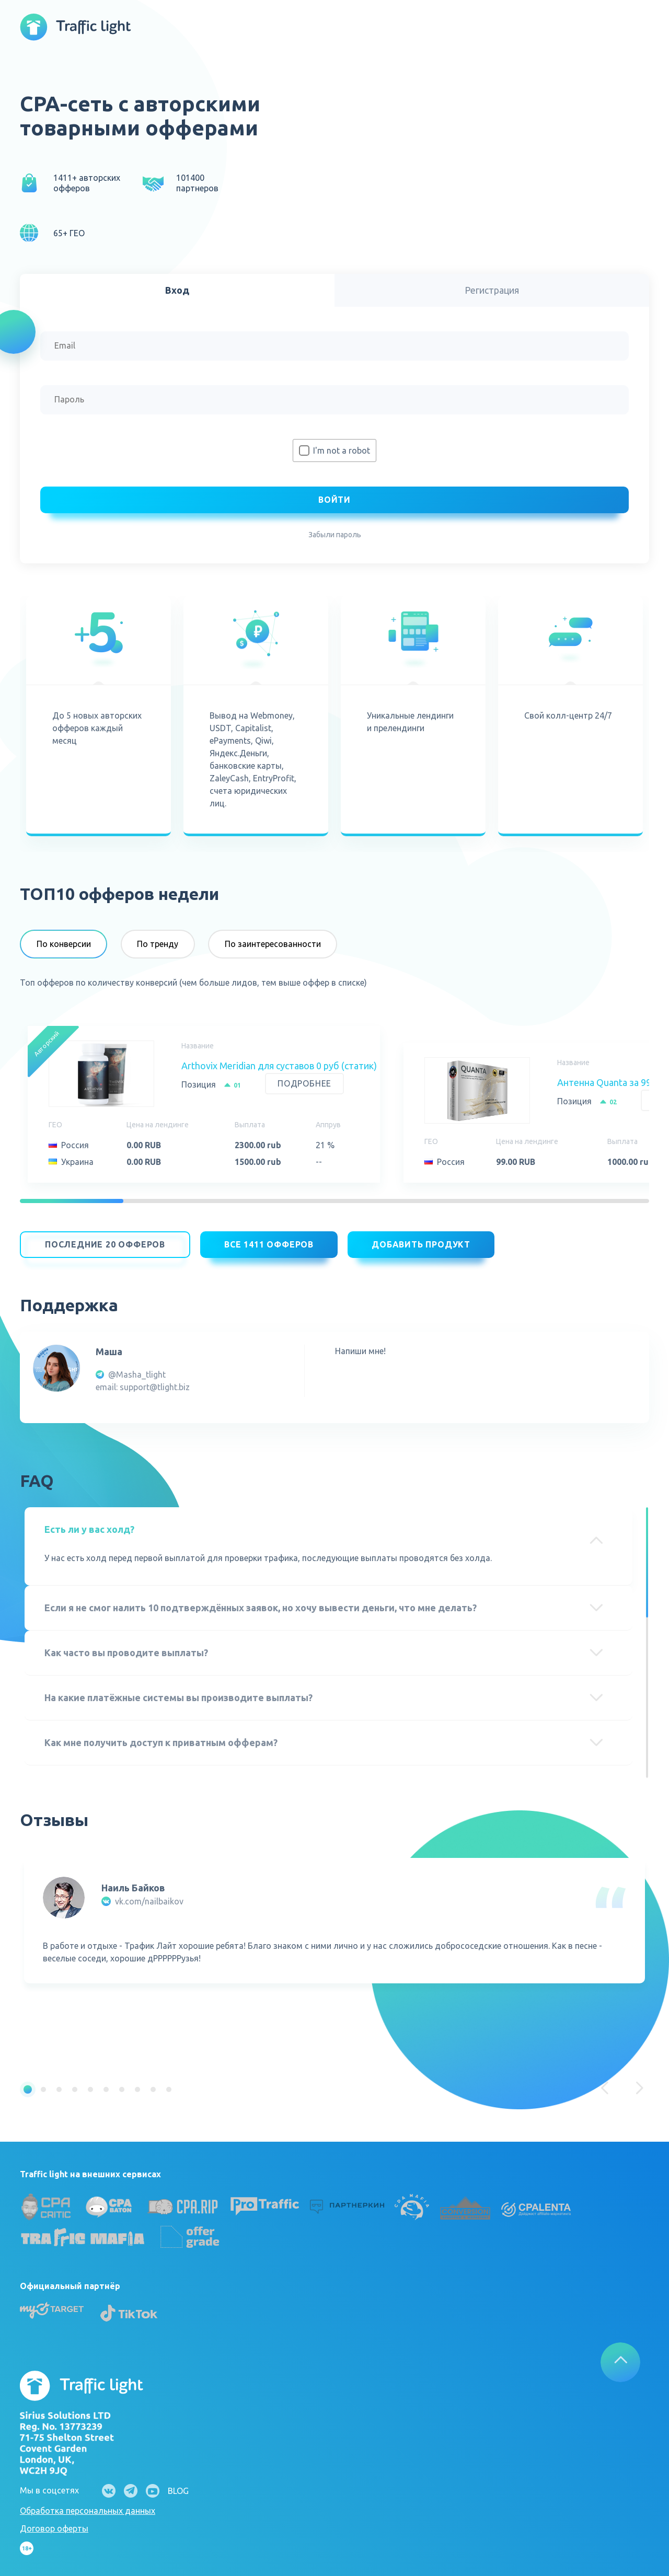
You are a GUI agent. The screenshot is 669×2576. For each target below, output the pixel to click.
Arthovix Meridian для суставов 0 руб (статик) (279, 1065)
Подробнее (304, 1083)
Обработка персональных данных (87, 2505)
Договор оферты (54, 2523)
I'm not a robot (341, 450)
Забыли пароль (334, 534)
